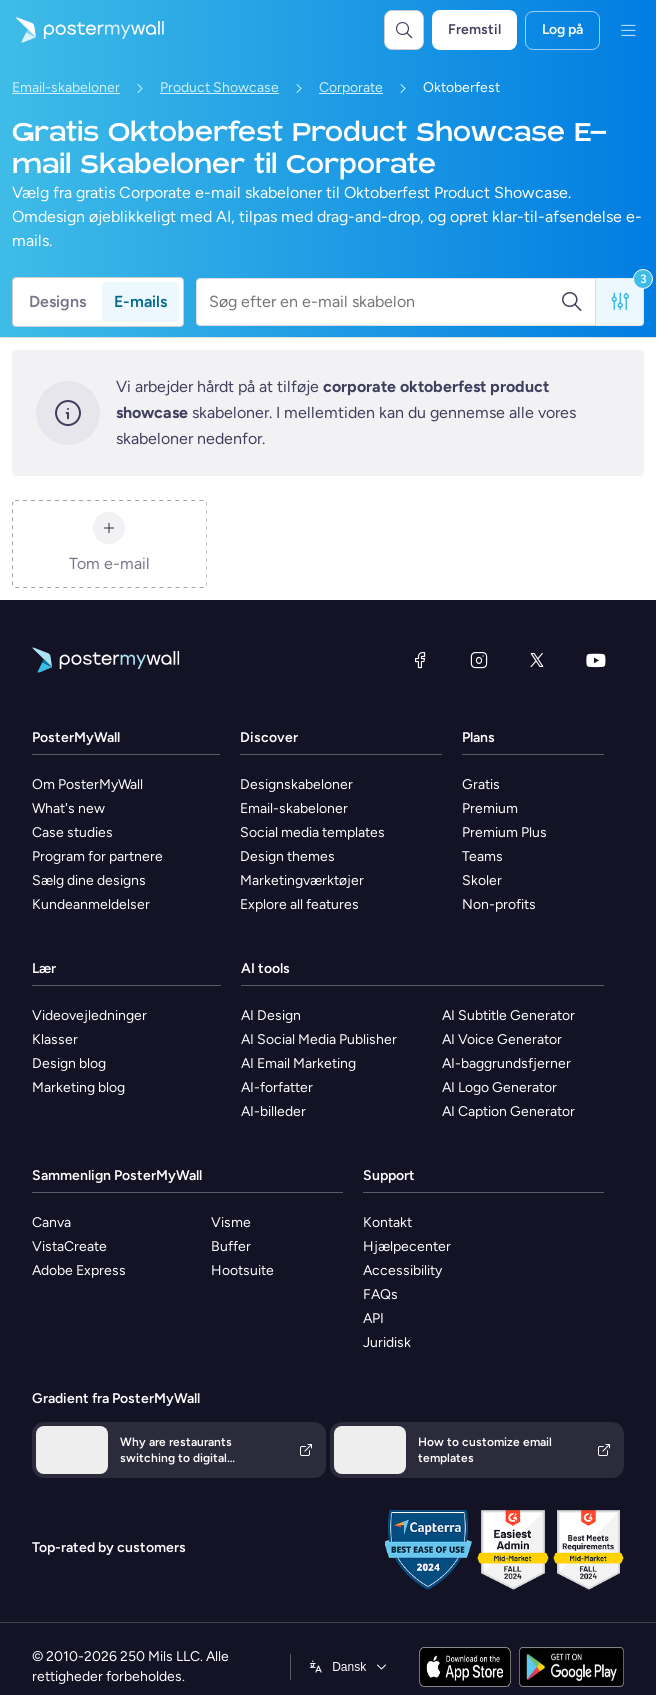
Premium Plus (504, 832)
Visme (231, 1222)
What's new (68, 808)
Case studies (72, 832)
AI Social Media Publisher (319, 1039)
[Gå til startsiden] (82, 30)
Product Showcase (219, 87)
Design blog (69, 1063)
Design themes (287, 856)
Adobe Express (79, 1270)
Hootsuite (242, 1270)
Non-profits (499, 904)
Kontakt (387, 1222)
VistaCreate (69, 1246)
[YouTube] (596, 660)
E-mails (140, 301)
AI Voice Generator (502, 1039)
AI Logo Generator (499, 1087)
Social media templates (312, 832)
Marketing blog (78, 1087)
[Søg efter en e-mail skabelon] (384, 302)
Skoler (482, 880)
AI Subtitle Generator (508, 1015)
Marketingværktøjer (302, 880)
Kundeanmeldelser (91, 904)
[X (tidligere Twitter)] (537, 660)
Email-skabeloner (66, 87)
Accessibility (402, 1270)
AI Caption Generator (508, 1111)
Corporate (351, 87)
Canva (51, 1222)
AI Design (271, 1015)
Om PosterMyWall (87, 784)
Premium (490, 808)
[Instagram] (479, 660)
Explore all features (299, 904)
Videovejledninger (89, 1015)
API (373, 1318)
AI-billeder (273, 1111)
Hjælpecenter (407, 1246)
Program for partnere (97, 856)
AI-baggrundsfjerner (506, 1063)
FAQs (380, 1294)
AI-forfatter (277, 1087)
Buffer (231, 1246)
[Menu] (628, 30)
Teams (482, 856)
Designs (57, 301)
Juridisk (387, 1342)
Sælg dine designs (89, 880)
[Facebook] (420, 660)
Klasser (55, 1039)
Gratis (481, 784)
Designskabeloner (296, 784)
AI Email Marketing (298, 1063)
